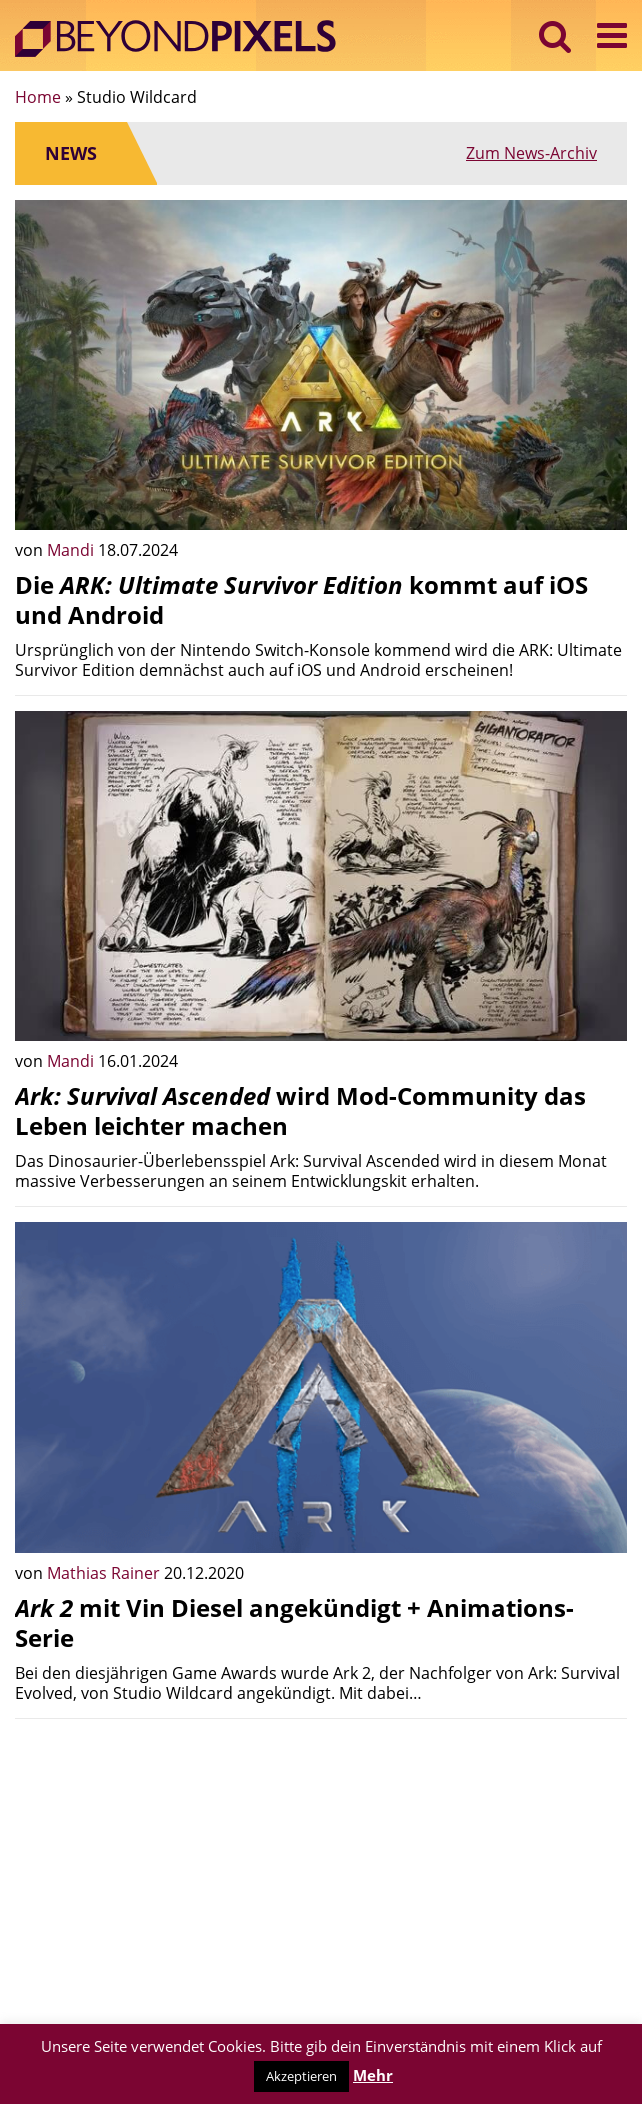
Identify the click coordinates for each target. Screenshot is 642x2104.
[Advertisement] (321, 1874)
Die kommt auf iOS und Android (301, 599)
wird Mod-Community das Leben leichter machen (300, 1110)
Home (38, 97)
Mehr (373, 2075)
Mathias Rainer (105, 1573)
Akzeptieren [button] (301, 2076)
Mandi (72, 550)
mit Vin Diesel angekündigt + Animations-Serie (294, 1622)
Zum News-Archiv (531, 153)
